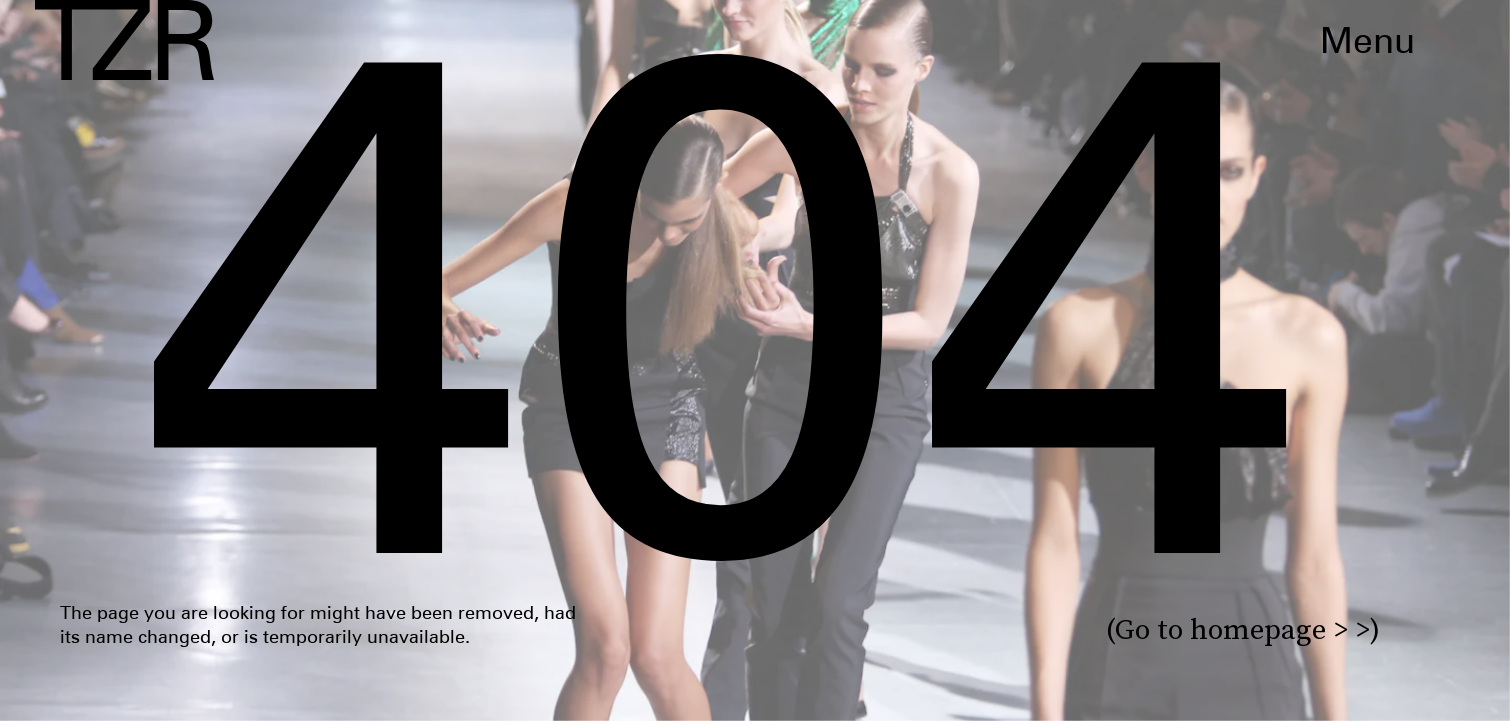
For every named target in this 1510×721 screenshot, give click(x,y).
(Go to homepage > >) (1243, 629)
